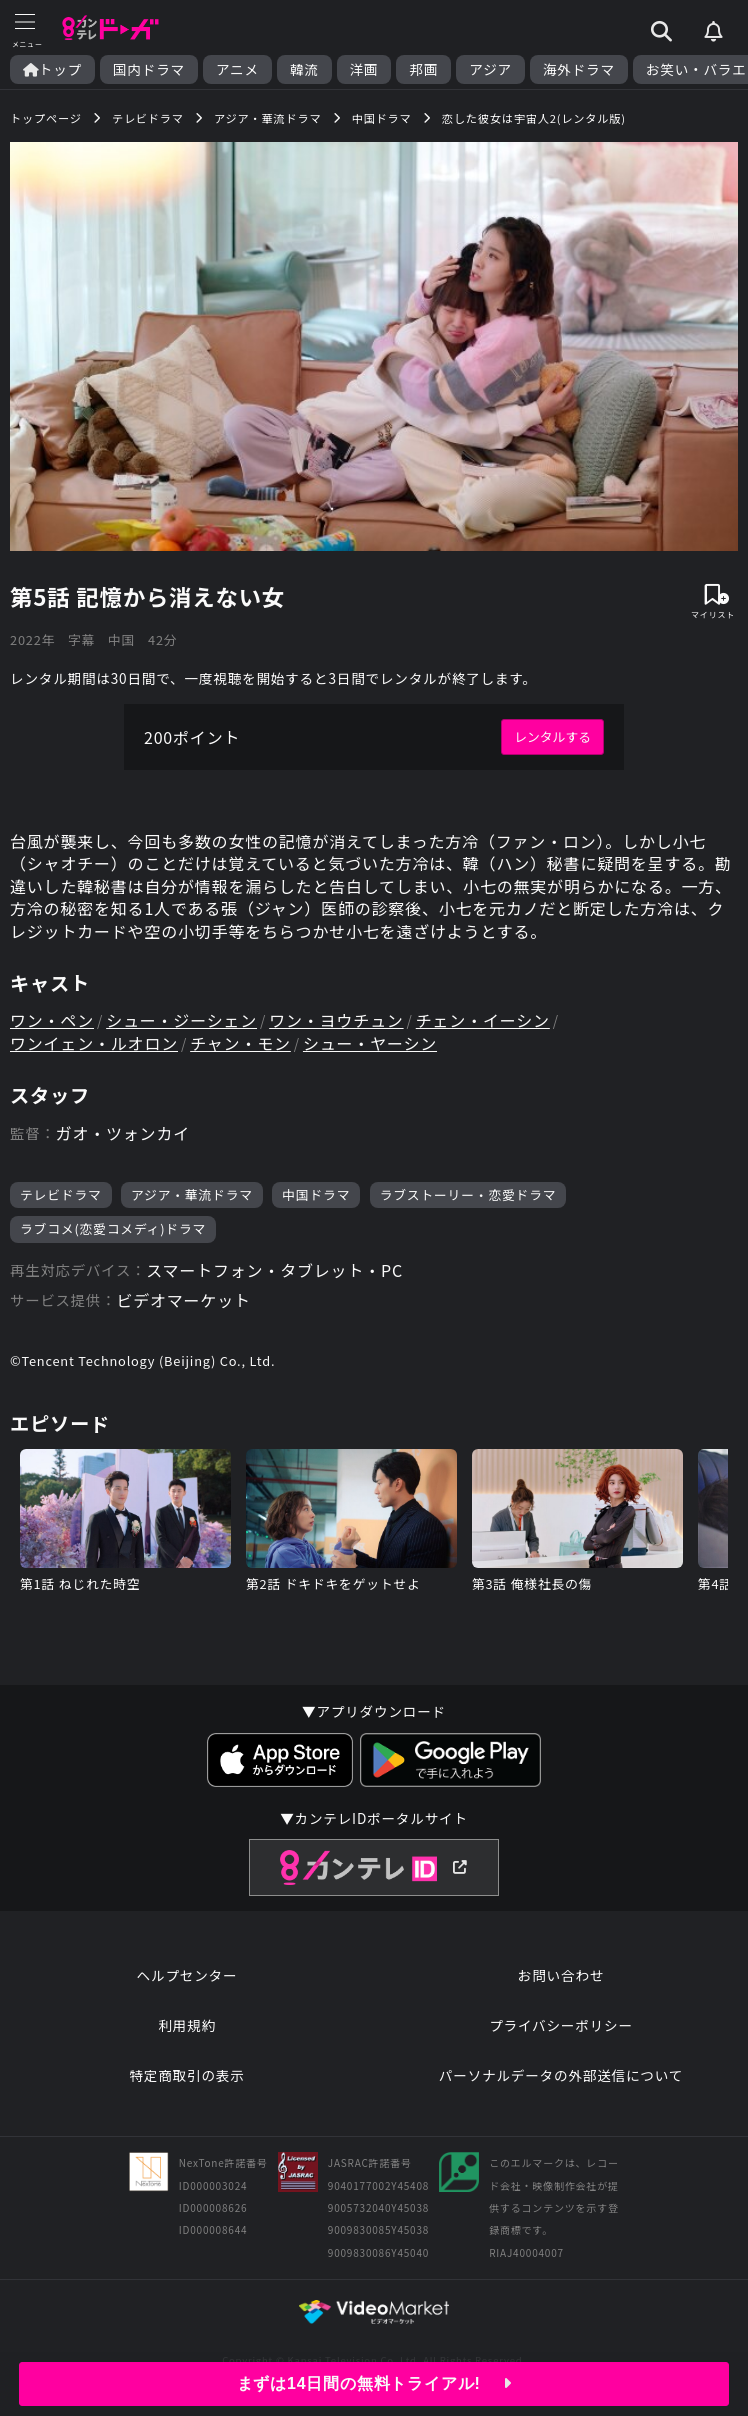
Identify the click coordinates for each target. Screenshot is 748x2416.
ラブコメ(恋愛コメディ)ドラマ (113, 1228)
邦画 (423, 69)
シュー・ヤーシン (370, 1043)
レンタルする (552, 736)
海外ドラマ (579, 69)
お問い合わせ (561, 1975)
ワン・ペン (52, 1020)
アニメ (237, 69)
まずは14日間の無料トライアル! (374, 2383)
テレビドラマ (61, 1194)
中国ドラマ (316, 1194)
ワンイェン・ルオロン (94, 1043)
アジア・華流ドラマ (192, 1194)
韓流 (304, 69)
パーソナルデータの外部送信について (561, 2075)
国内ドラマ (149, 69)
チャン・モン (240, 1043)
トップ (52, 69)
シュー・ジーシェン (181, 1020)
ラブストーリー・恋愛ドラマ (468, 1194)
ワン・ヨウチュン (336, 1020)
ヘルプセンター (187, 1975)
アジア (490, 69)
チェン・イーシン (483, 1020)
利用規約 (187, 2025)
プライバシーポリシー (561, 2025)
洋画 (364, 69)
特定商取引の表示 (186, 2075)
